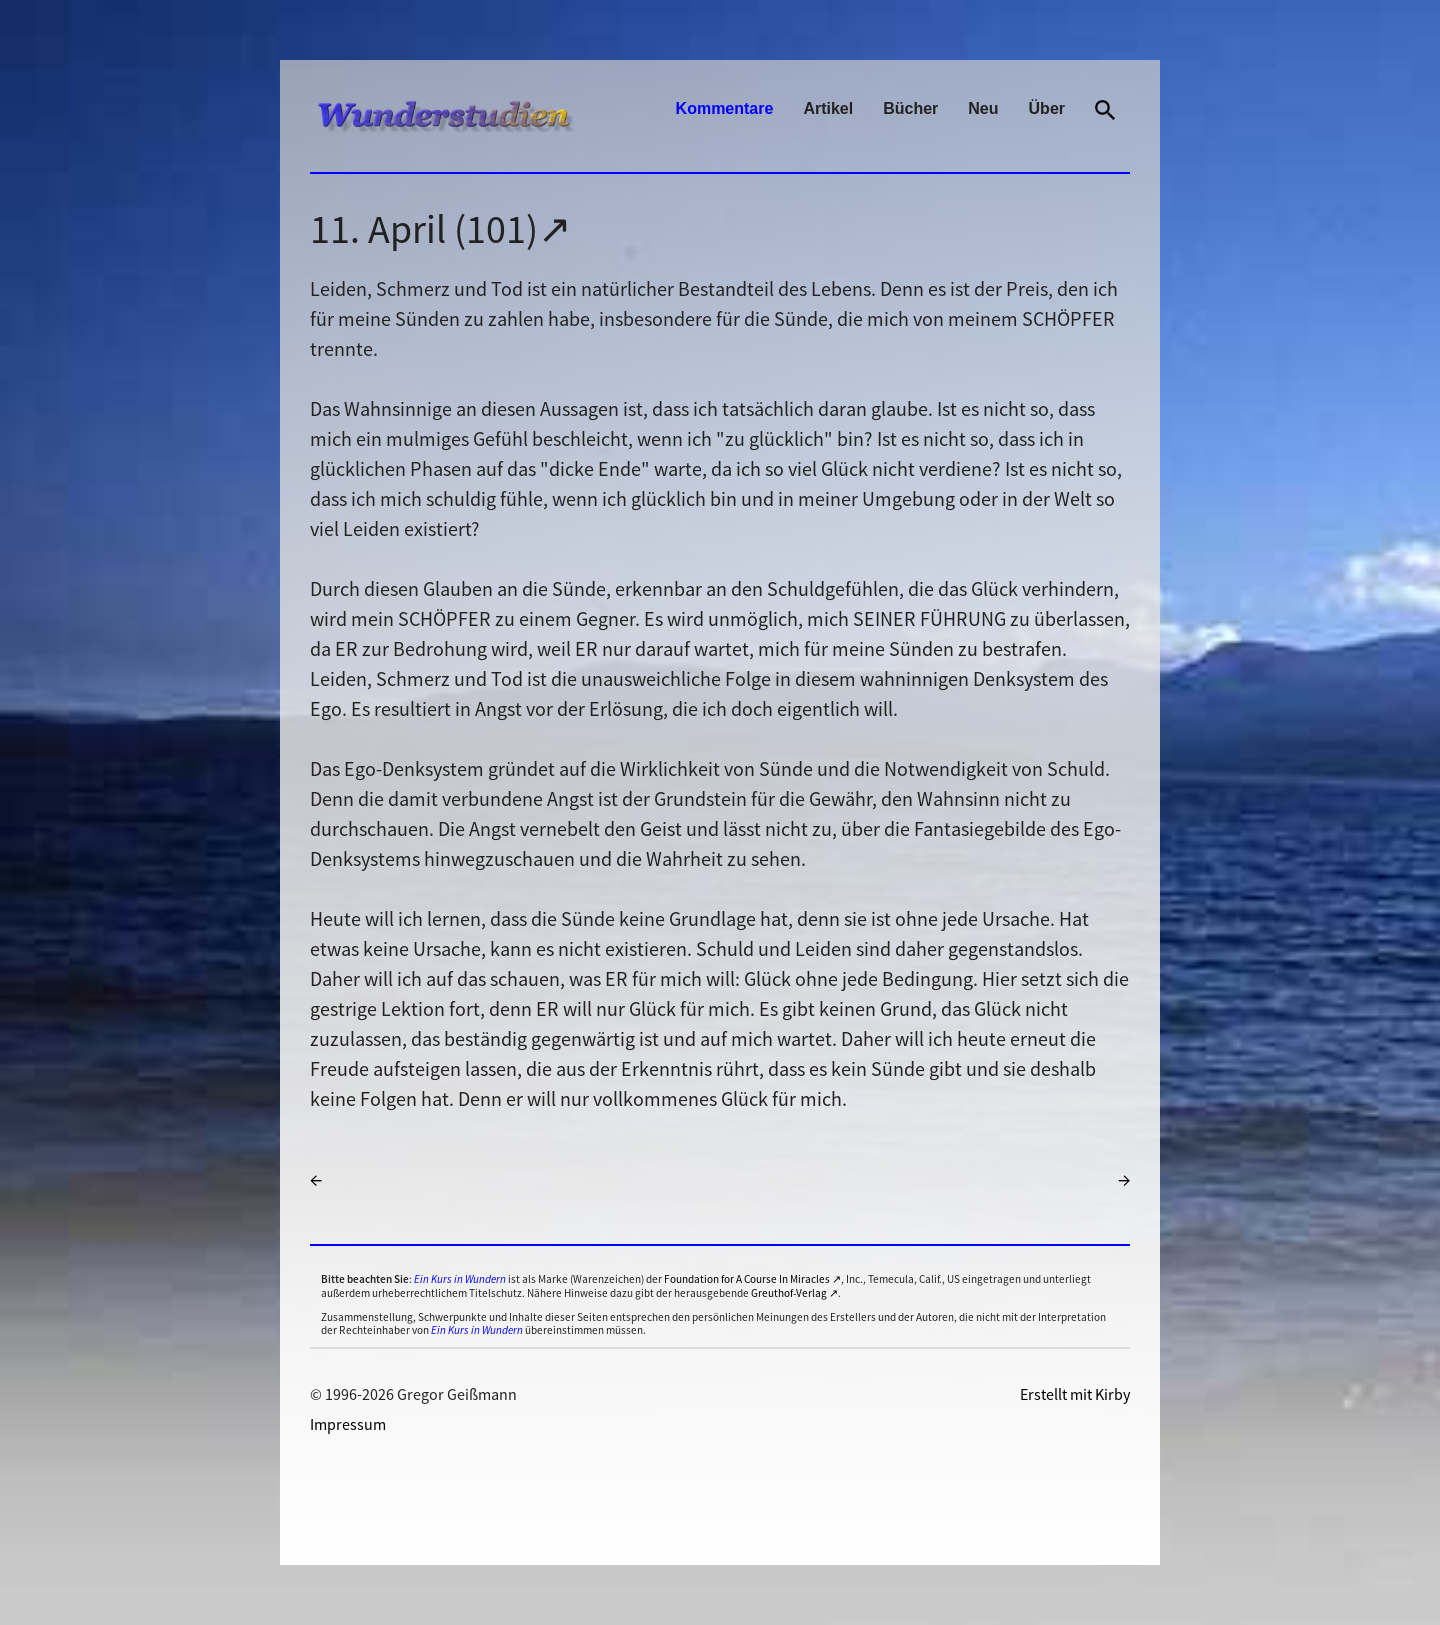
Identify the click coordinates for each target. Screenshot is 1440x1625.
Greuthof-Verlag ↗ (794, 1293)
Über (1047, 108)
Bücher (910, 108)
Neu (983, 108)
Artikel (828, 108)
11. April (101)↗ (441, 229)
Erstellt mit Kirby (1075, 1394)
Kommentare (725, 108)
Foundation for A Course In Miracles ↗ (752, 1279)
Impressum (348, 1424)
